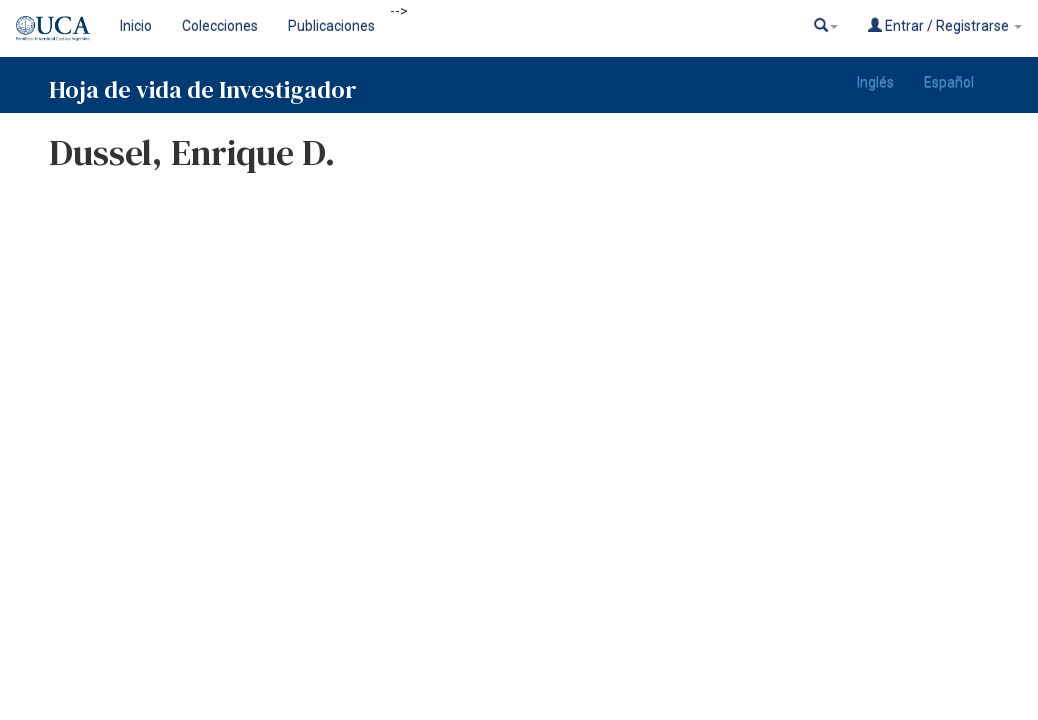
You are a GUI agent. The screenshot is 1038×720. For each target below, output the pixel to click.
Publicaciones (331, 26)
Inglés (875, 82)
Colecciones (220, 26)
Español (949, 82)
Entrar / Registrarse (945, 25)
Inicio (136, 26)
